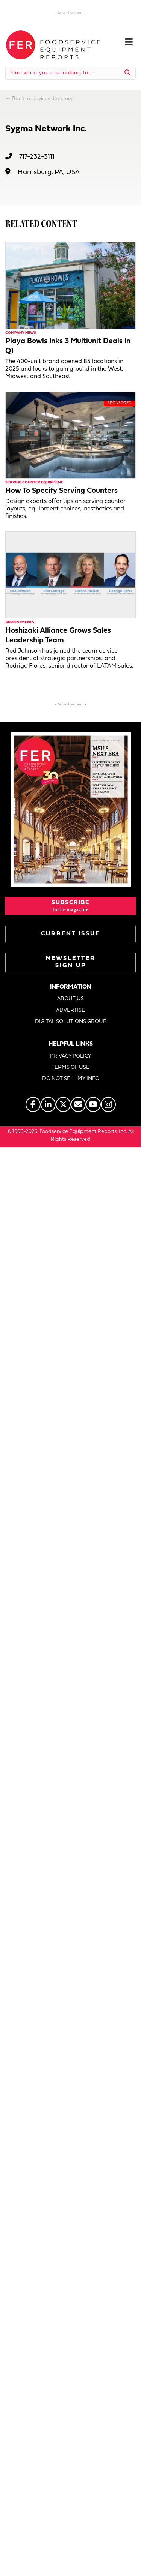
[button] (70, 906)
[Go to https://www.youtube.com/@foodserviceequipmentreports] (93, 1104)
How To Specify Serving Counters (61, 491)
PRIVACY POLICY (70, 1056)
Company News (20, 333)
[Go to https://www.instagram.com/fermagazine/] (108, 1104)
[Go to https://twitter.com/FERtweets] (63, 1104)
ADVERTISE (70, 1010)
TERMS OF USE (70, 1067)
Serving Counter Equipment (34, 482)
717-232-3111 (37, 157)
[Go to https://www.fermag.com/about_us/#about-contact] (78, 1104)
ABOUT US (70, 999)
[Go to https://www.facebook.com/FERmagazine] (33, 1104)
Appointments (19, 622)
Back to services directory (42, 99)
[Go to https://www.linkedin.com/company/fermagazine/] (48, 1104)
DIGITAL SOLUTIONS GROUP (70, 1022)
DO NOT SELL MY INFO (70, 1079)
